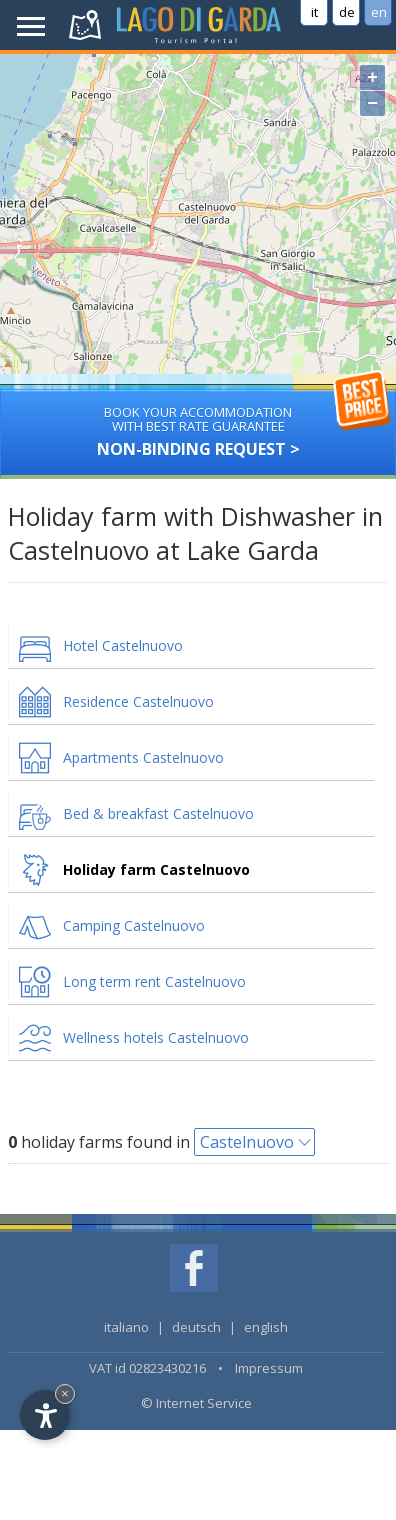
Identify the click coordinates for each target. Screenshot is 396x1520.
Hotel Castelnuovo (123, 645)
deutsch (196, 1327)
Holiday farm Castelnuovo (156, 869)
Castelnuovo (247, 1142)
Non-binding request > (197, 424)
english (266, 1327)
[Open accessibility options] (45, 1415)
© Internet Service (196, 1403)
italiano (126, 1327)
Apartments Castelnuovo (143, 757)
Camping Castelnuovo (134, 925)
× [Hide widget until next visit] (65, 1393)
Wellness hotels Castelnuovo (156, 1037)
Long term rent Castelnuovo (154, 981)
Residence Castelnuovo (138, 701)
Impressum (269, 1368)
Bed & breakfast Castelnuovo (158, 813)
